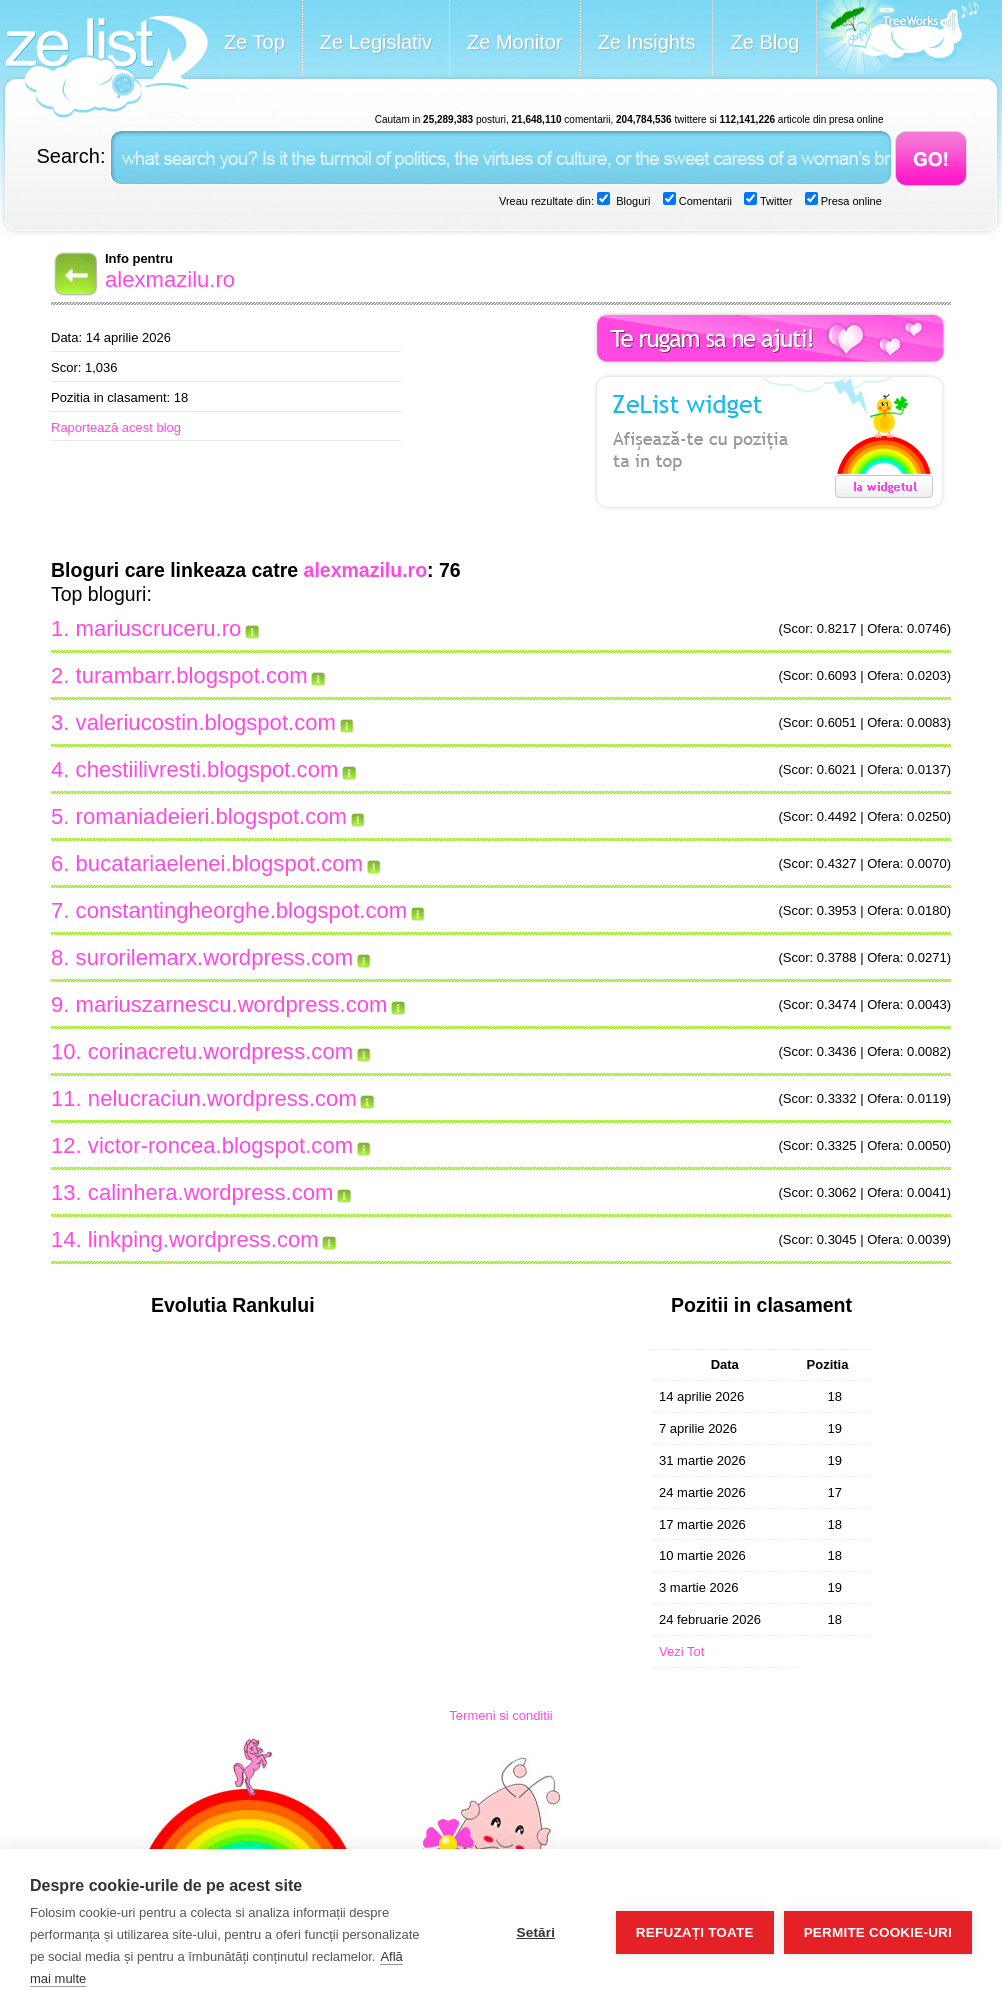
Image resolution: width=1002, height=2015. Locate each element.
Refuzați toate (695, 1932)
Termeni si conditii (500, 1715)
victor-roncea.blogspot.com (220, 1145)
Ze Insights (647, 42)
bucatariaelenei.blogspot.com (219, 863)
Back (74, 274)
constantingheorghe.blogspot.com (242, 910)
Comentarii (704, 201)
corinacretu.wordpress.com (220, 1051)
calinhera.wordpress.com (211, 1192)
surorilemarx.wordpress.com (214, 957)
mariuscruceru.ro (159, 628)
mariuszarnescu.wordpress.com (232, 1004)
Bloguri (631, 201)
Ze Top (254, 42)
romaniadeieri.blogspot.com (211, 816)
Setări (535, 1932)
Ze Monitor (515, 42)
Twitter (774, 201)
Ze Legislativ (376, 42)
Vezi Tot (681, 1651)
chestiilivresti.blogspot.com (207, 769)
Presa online (850, 201)
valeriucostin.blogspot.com (206, 722)
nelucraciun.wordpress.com (222, 1098)
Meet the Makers (898, 39)
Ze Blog (764, 42)
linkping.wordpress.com (203, 1239)
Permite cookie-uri (878, 1932)
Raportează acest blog (116, 427)
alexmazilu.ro (170, 279)
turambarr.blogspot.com (192, 675)
